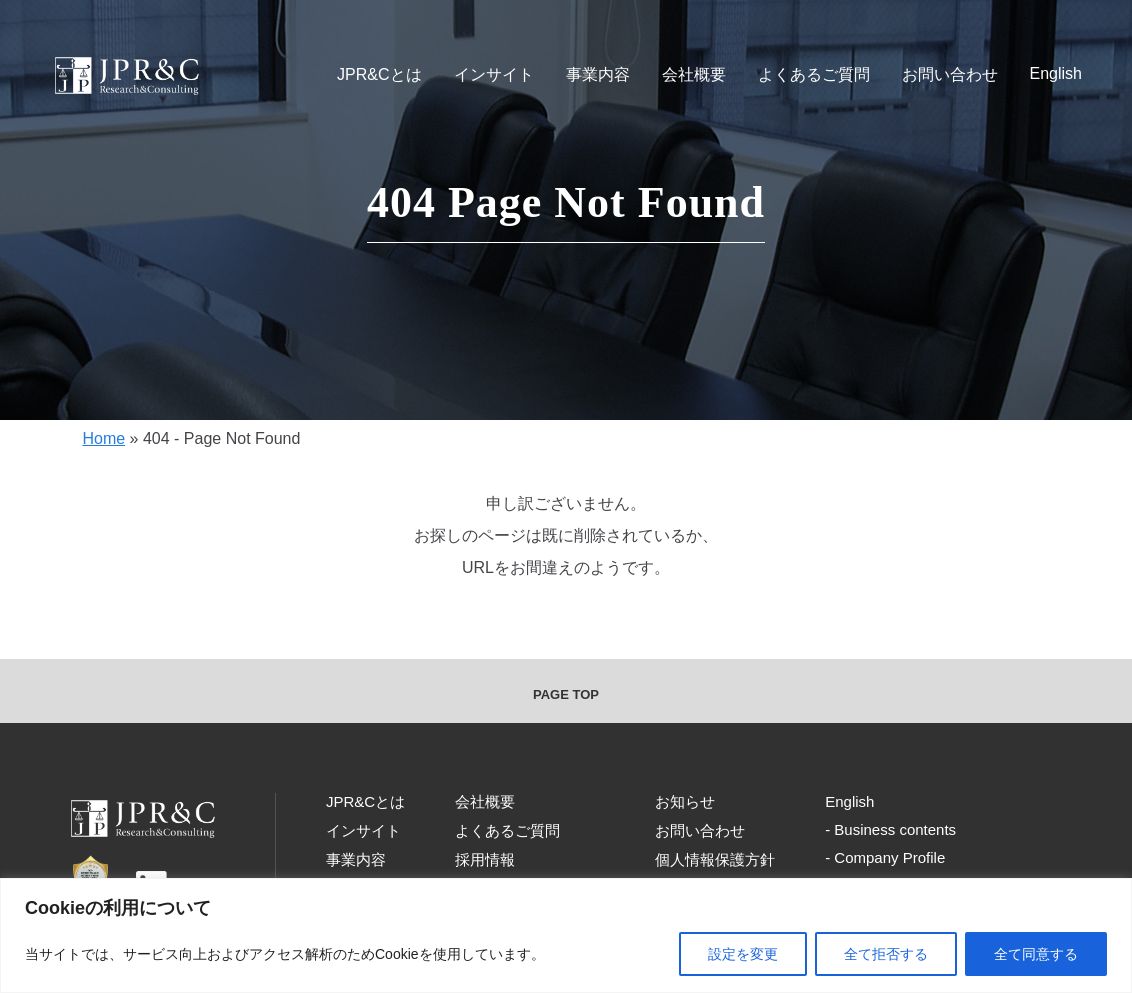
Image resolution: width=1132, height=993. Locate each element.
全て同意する (1036, 954)
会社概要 (694, 74)
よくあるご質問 (814, 74)
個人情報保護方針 (715, 859)
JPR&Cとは (379, 74)
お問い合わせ (950, 74)
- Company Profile (885, 857)
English (1056, 73)
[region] (566, 935)
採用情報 (485, 859)
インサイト (494, 74)
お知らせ (685, 801)
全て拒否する (886, 954)
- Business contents (890, 829)
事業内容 (598, 74)
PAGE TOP (566, 694)
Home (103, 438)
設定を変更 (743, 954)
